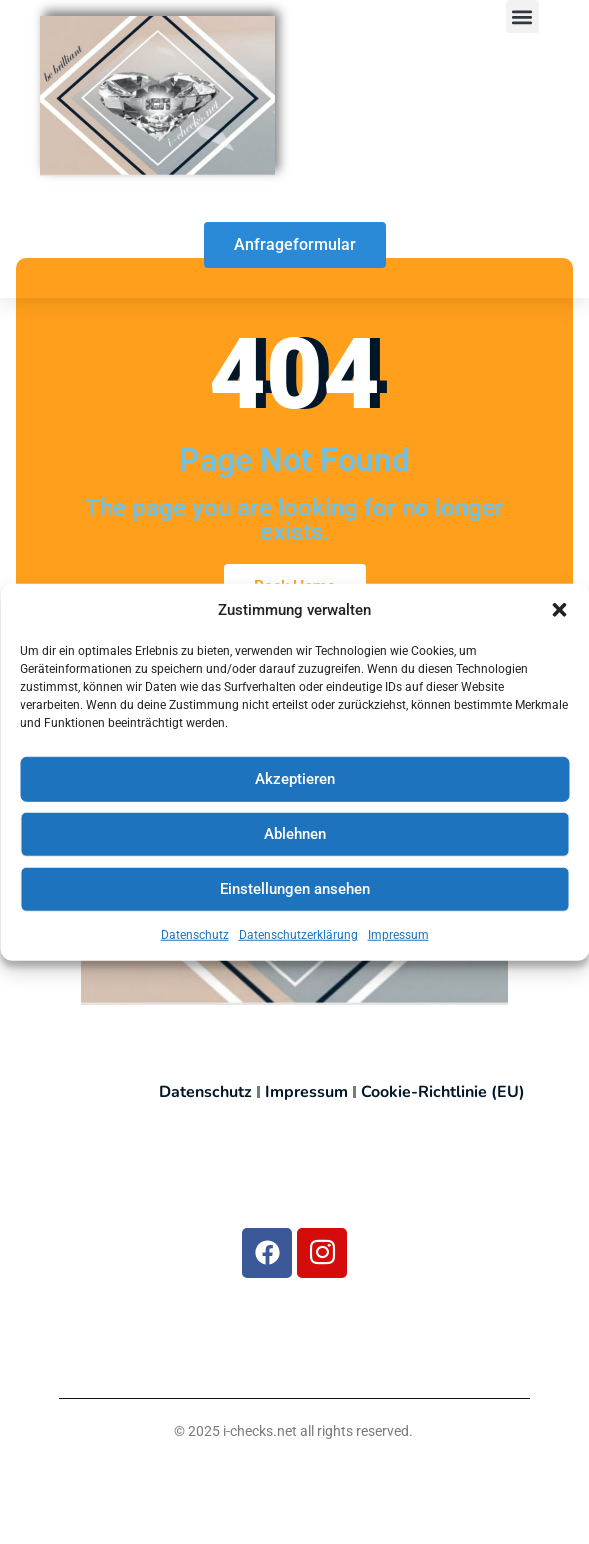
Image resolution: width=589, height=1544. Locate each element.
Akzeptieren (295, 781)
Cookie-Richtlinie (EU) (443, 1092)
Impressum (398, 937)
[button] (559, 612)
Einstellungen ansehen (295, 891)
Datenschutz (195, 937)
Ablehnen (295, 836)
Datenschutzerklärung (298, 937)
